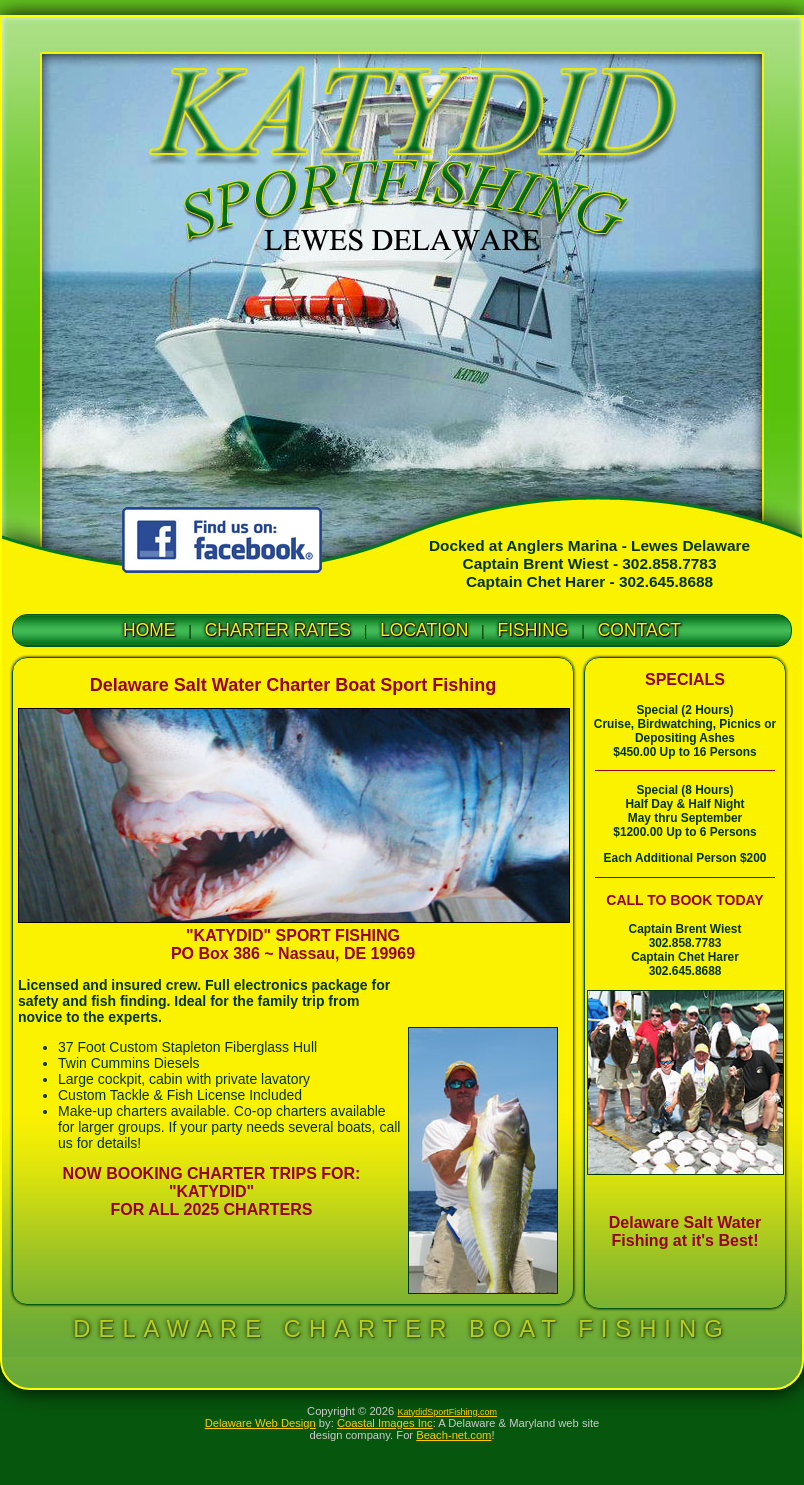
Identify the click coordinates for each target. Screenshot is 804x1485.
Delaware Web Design (260, 1423)
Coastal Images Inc (385, 1423)
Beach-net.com (453, 1435)
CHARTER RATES (278, 630)
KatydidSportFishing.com (447, 1412)
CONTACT (639, 630)
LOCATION (424, 630)
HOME (149, 630)
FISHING (533, 630)
